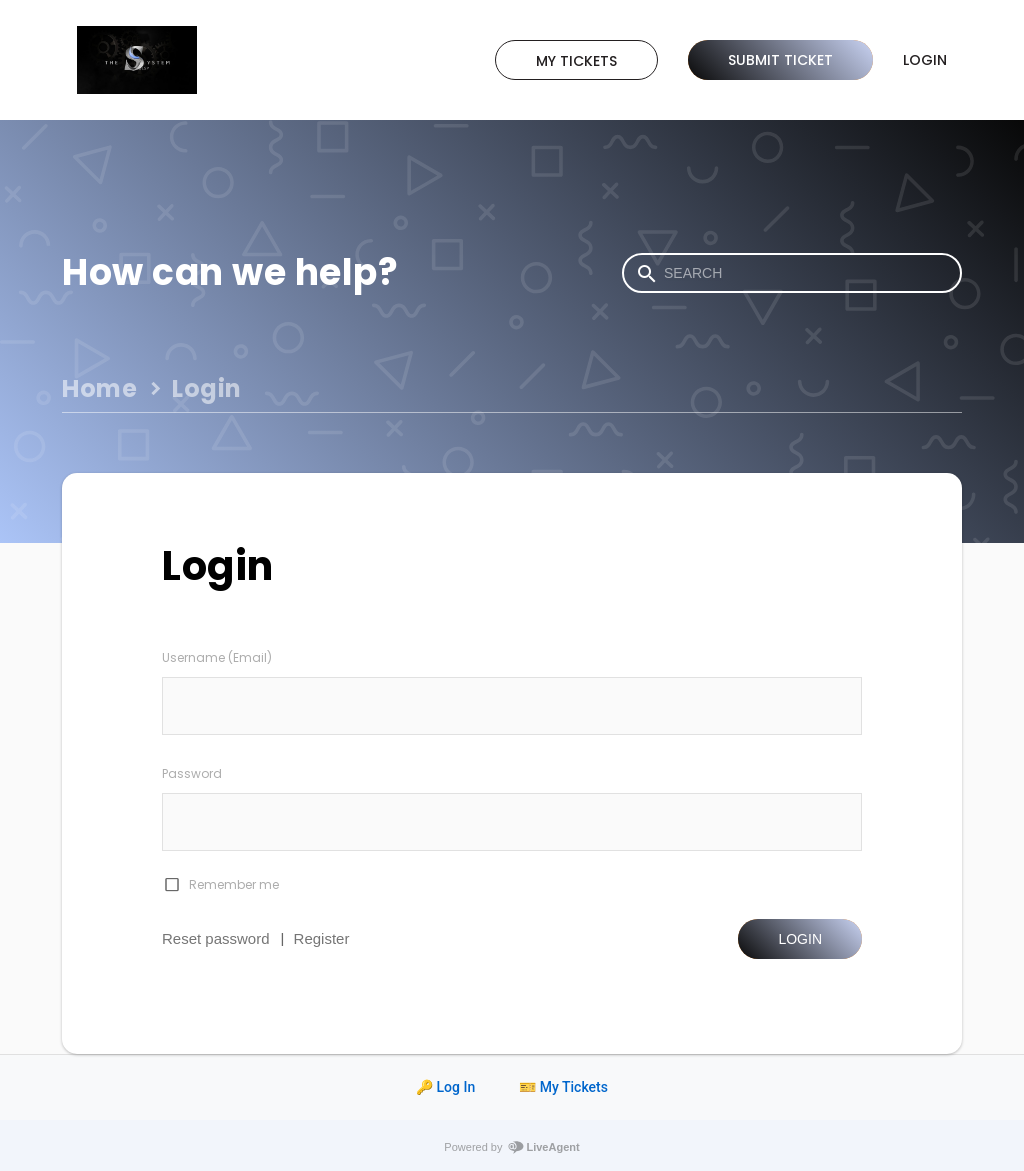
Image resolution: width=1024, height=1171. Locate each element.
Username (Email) (217, 657)
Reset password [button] (216, 938)
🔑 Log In (445, 1087)
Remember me (234, 884)
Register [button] (322, 938)
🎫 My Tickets (563, 1087)
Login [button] (800, 939)
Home (99, 388)
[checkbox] (171, 885)
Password (192, 773)
